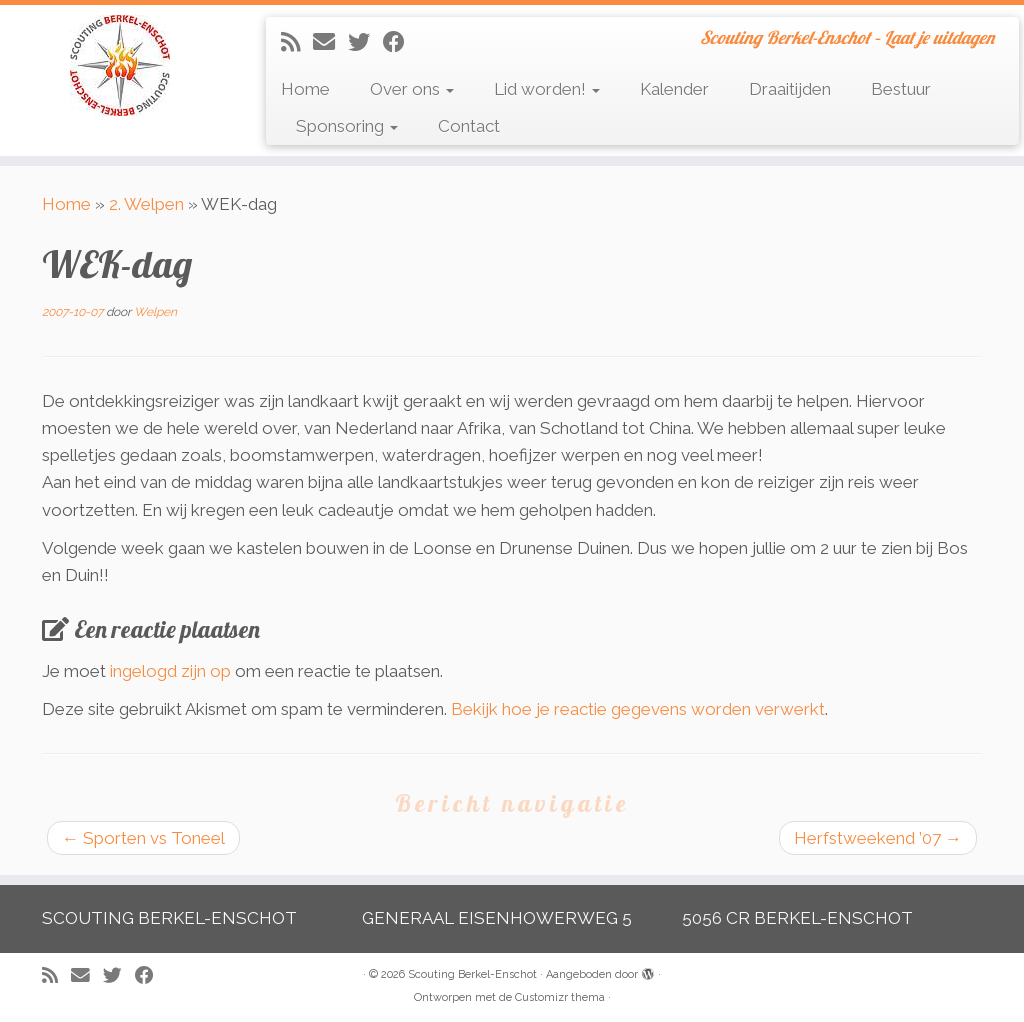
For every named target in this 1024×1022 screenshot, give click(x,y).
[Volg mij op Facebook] (400, 42)
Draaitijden (790, 89)
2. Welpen (146, 204)
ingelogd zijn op (170, 671)
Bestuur (901, 89)
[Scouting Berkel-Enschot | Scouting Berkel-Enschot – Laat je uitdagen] (120, 65)
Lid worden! (547, 89)
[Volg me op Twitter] (365, 42)
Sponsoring (347, 126)
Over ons (412, 89)
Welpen (155, 312)
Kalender (674, 89)
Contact (469, 126)
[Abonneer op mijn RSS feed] (297, 42)
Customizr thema (560, 997)
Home (305, 89)
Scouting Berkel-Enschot (472, 974)
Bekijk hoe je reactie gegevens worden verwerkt (638, 709)
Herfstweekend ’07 (878, 838)
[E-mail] (330, 42)
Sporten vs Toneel (143, 838)
